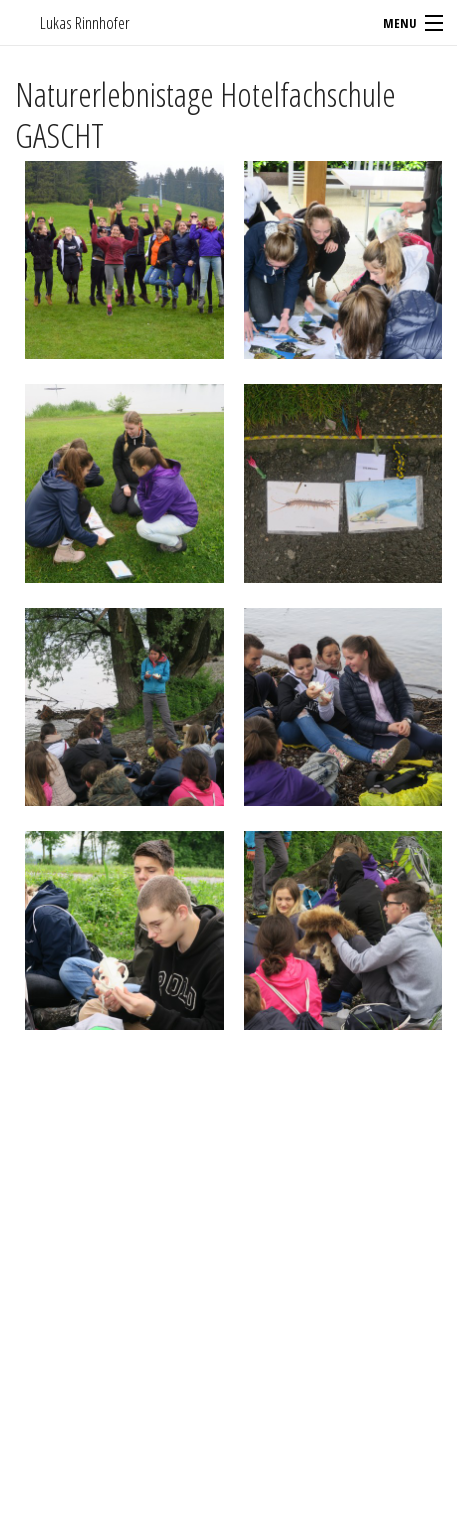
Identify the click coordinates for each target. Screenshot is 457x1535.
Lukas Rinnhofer (85, 22)
